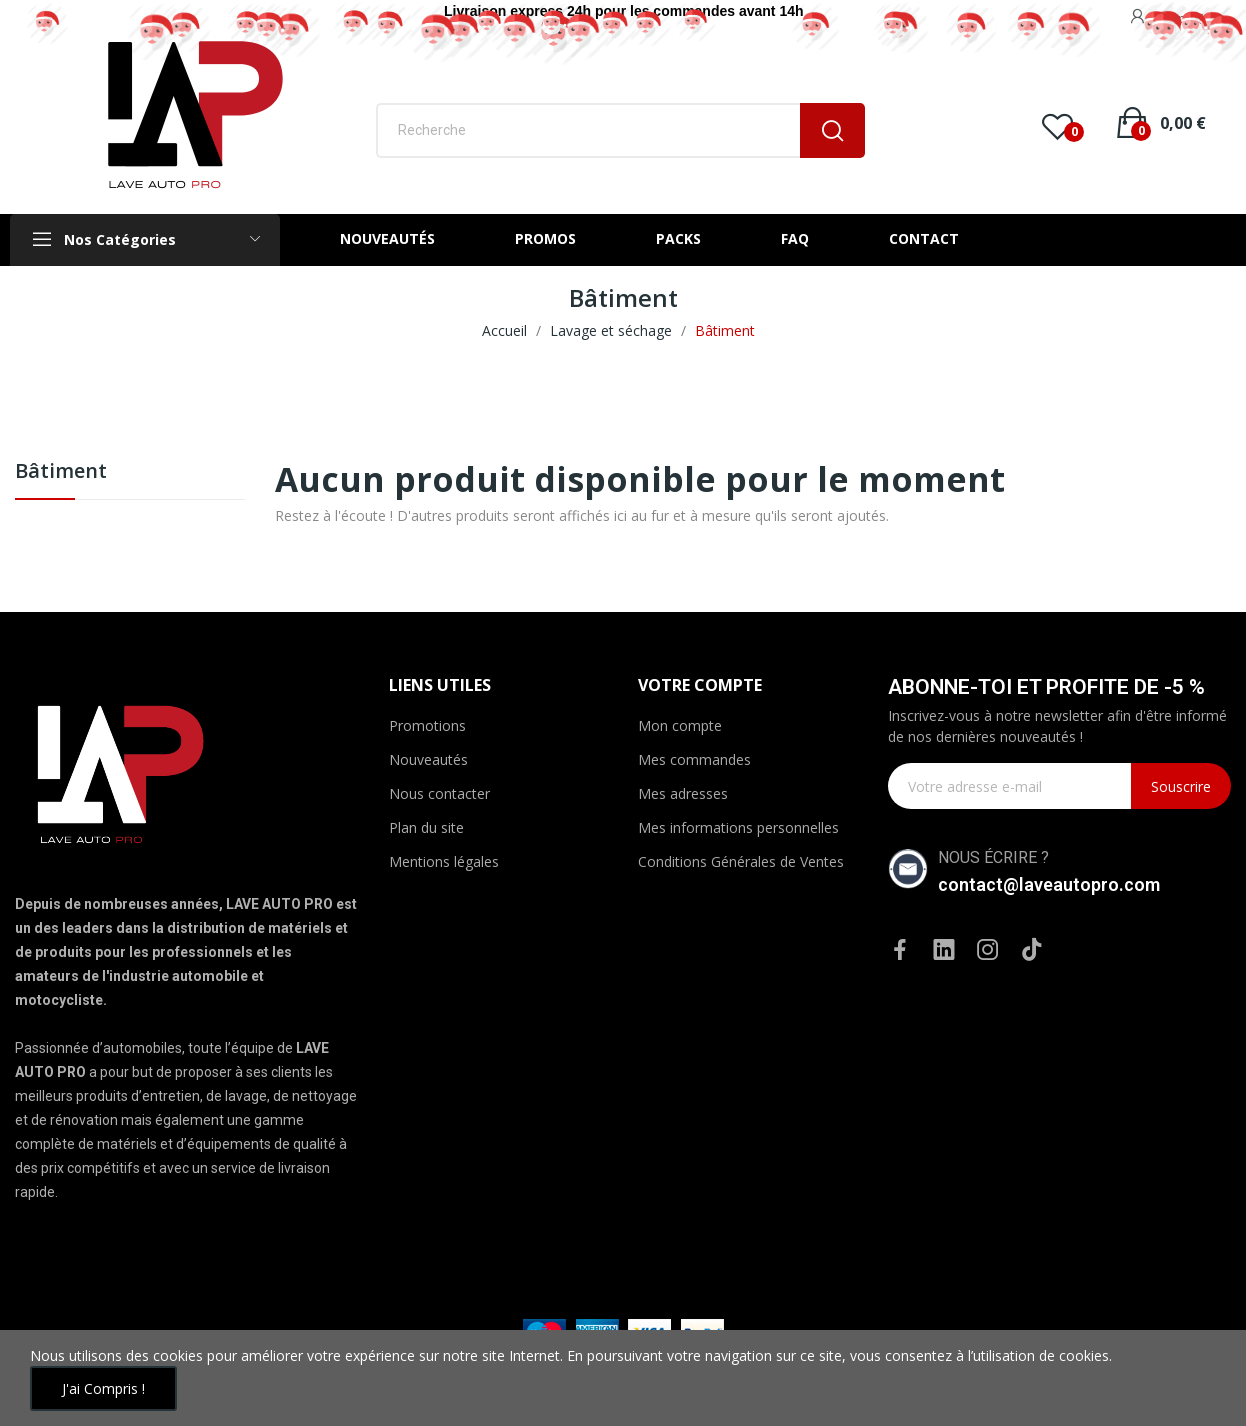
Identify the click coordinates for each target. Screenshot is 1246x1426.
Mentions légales (444, 861)
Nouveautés (428, 759)
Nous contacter (439, 793)
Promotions (427, 725)
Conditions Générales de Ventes (741, 861)
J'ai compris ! (103, 1388)
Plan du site (426, 827)
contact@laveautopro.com (1049, 884)
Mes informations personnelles (738, 827)
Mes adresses (683, 793)
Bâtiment (61, 472)
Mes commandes (694, 759)
